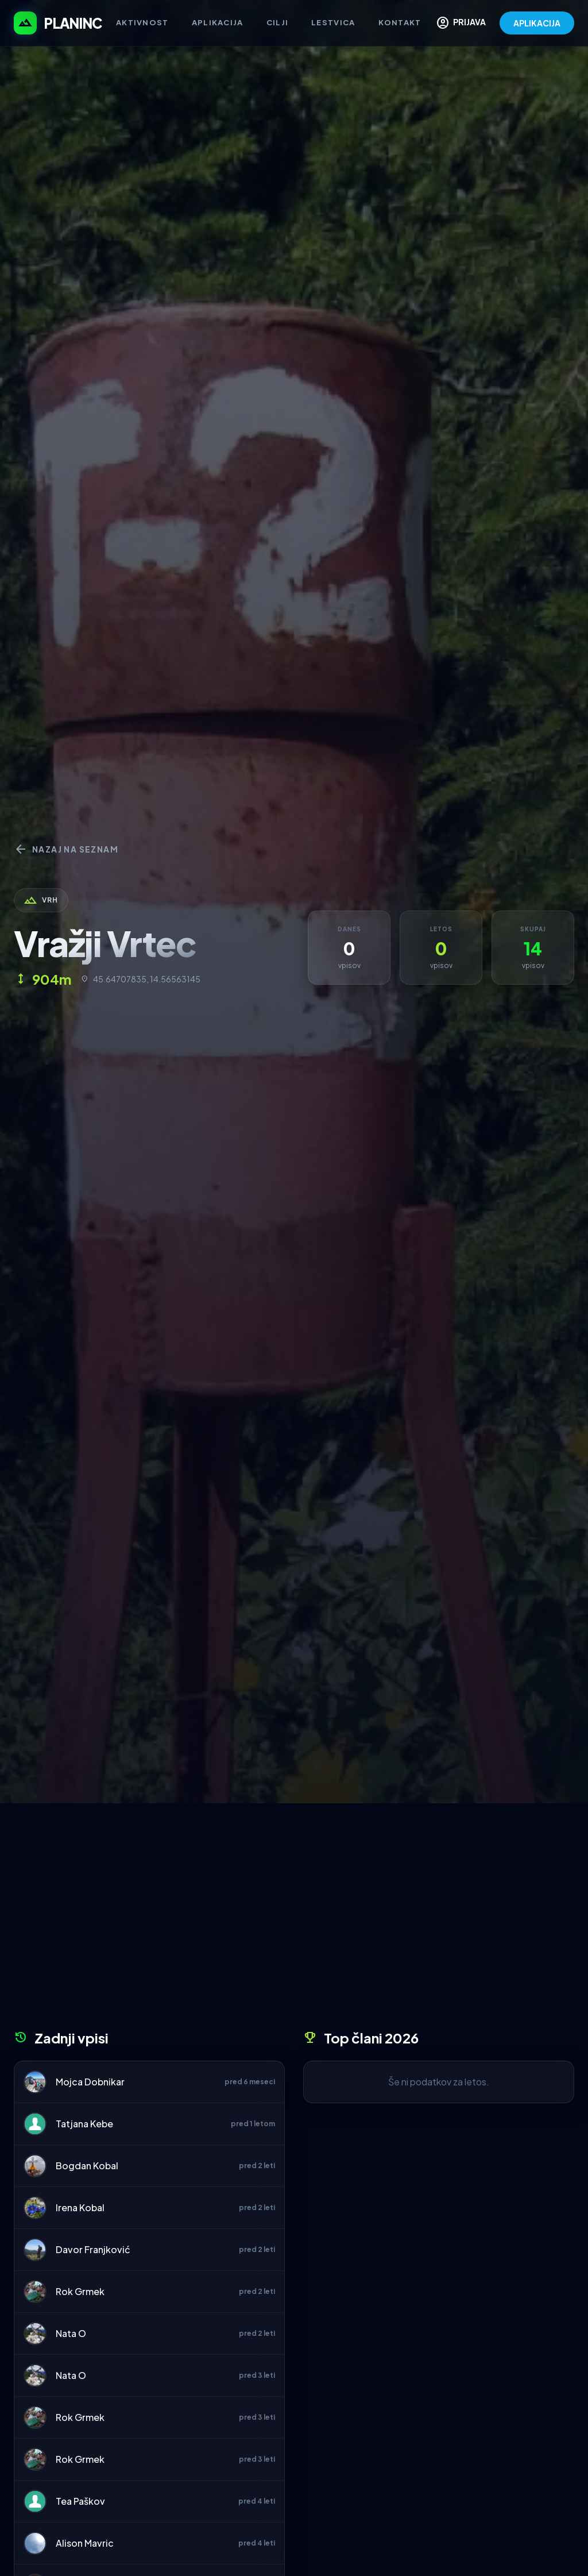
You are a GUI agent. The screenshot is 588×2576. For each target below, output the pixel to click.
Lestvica (333, 22)
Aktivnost (142, 22)
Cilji (277, 22)
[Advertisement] (294, 1920)
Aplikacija (217, 22)
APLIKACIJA (536, 23)
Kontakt (399, 22)
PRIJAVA (461, 23)
